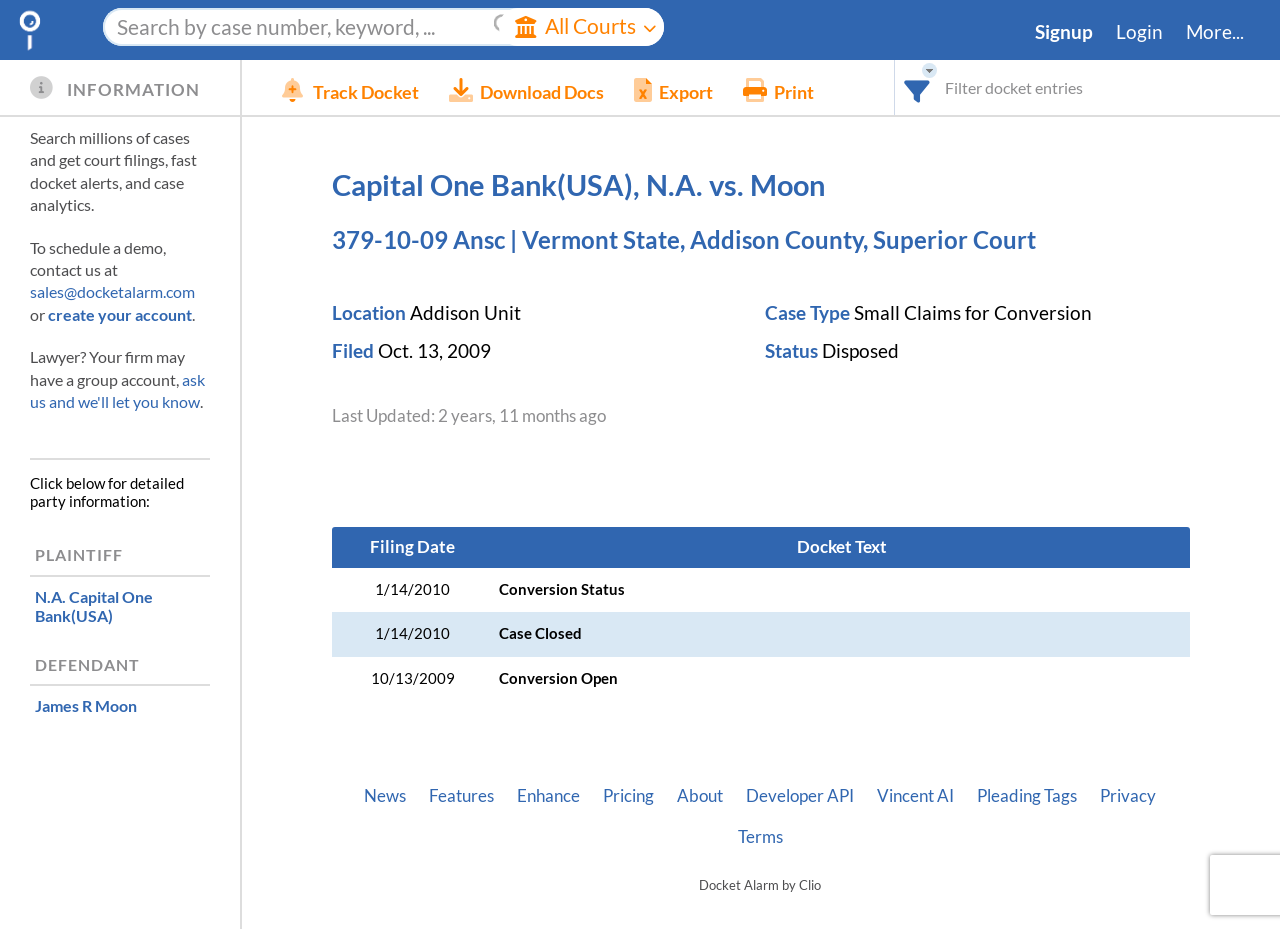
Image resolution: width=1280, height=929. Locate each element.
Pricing (628, 796)
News (385, 796)
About (700, 796)
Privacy (1128, 796)
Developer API (800, 796)
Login (1139, 32)
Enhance (548, 796)
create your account (120, 314)
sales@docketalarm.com (112, 291)
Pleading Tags (1027, 796)
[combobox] (917, 87)
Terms (760, 837)
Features (461, 796)
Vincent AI (915, 796)
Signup (1064, 32)
